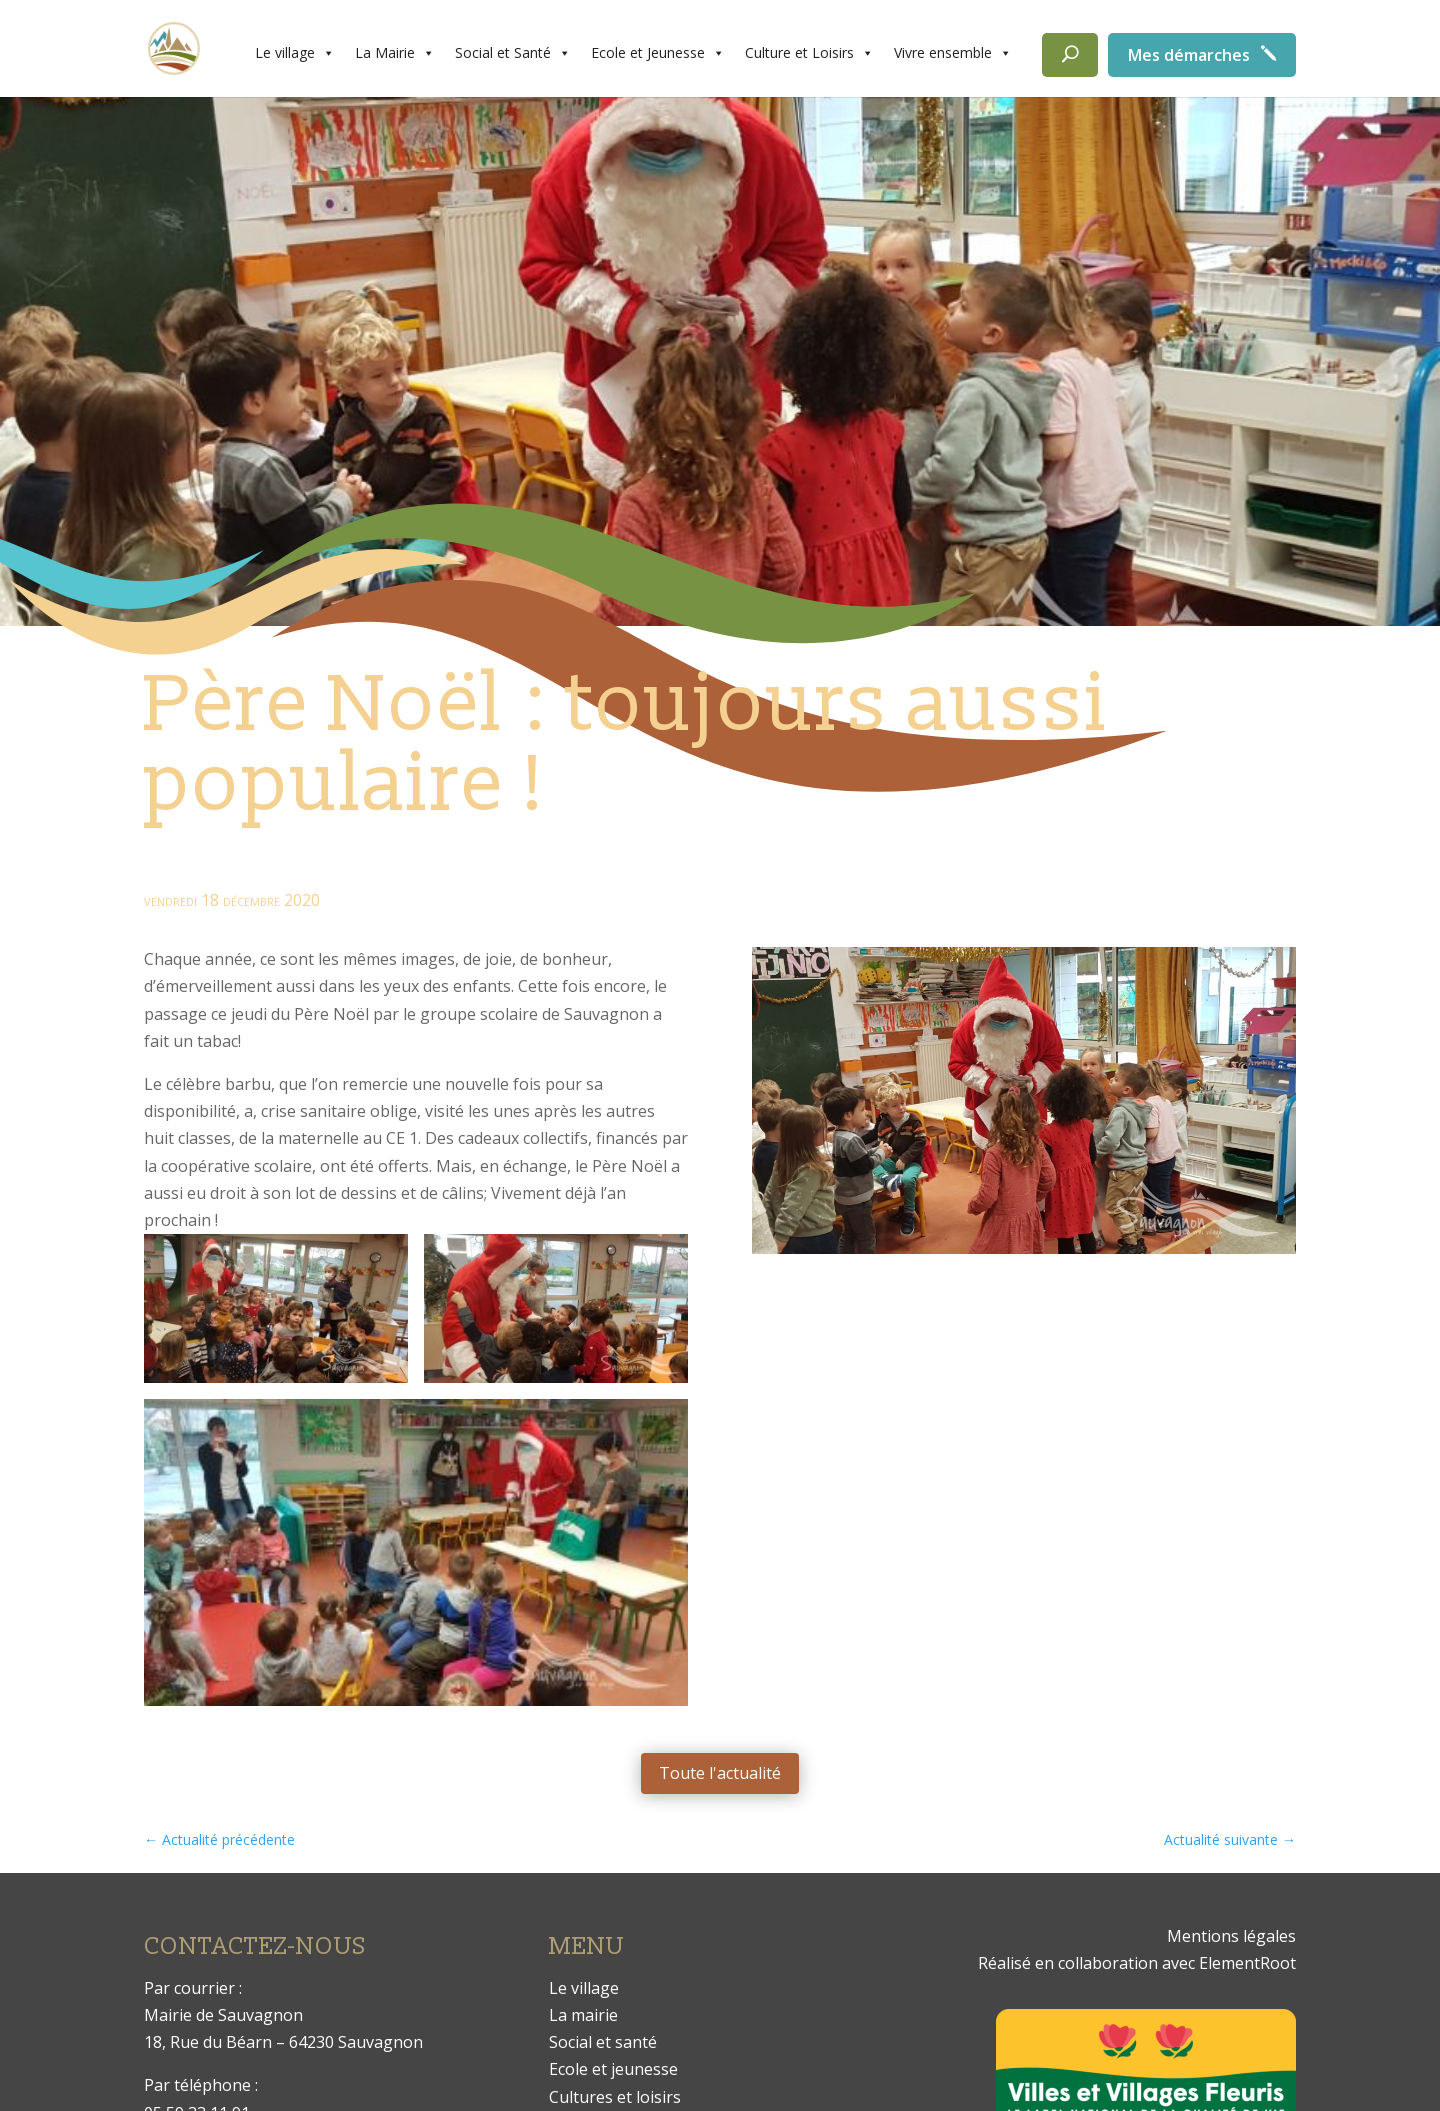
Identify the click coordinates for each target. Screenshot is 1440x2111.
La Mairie (395, 53)
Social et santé (603, 2042)
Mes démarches (1189, 55)
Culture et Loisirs (809, 53)
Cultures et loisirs (615, 2097)
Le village (295, 53)
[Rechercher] (1070, 55)
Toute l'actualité (720, 1773)
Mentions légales (1231, 1936)
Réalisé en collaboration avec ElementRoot (1137, 1963)
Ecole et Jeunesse (658, 53)
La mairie (583, 2015)
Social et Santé (513, 53)
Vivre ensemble (953, 53)
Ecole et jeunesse (613, 2069)
